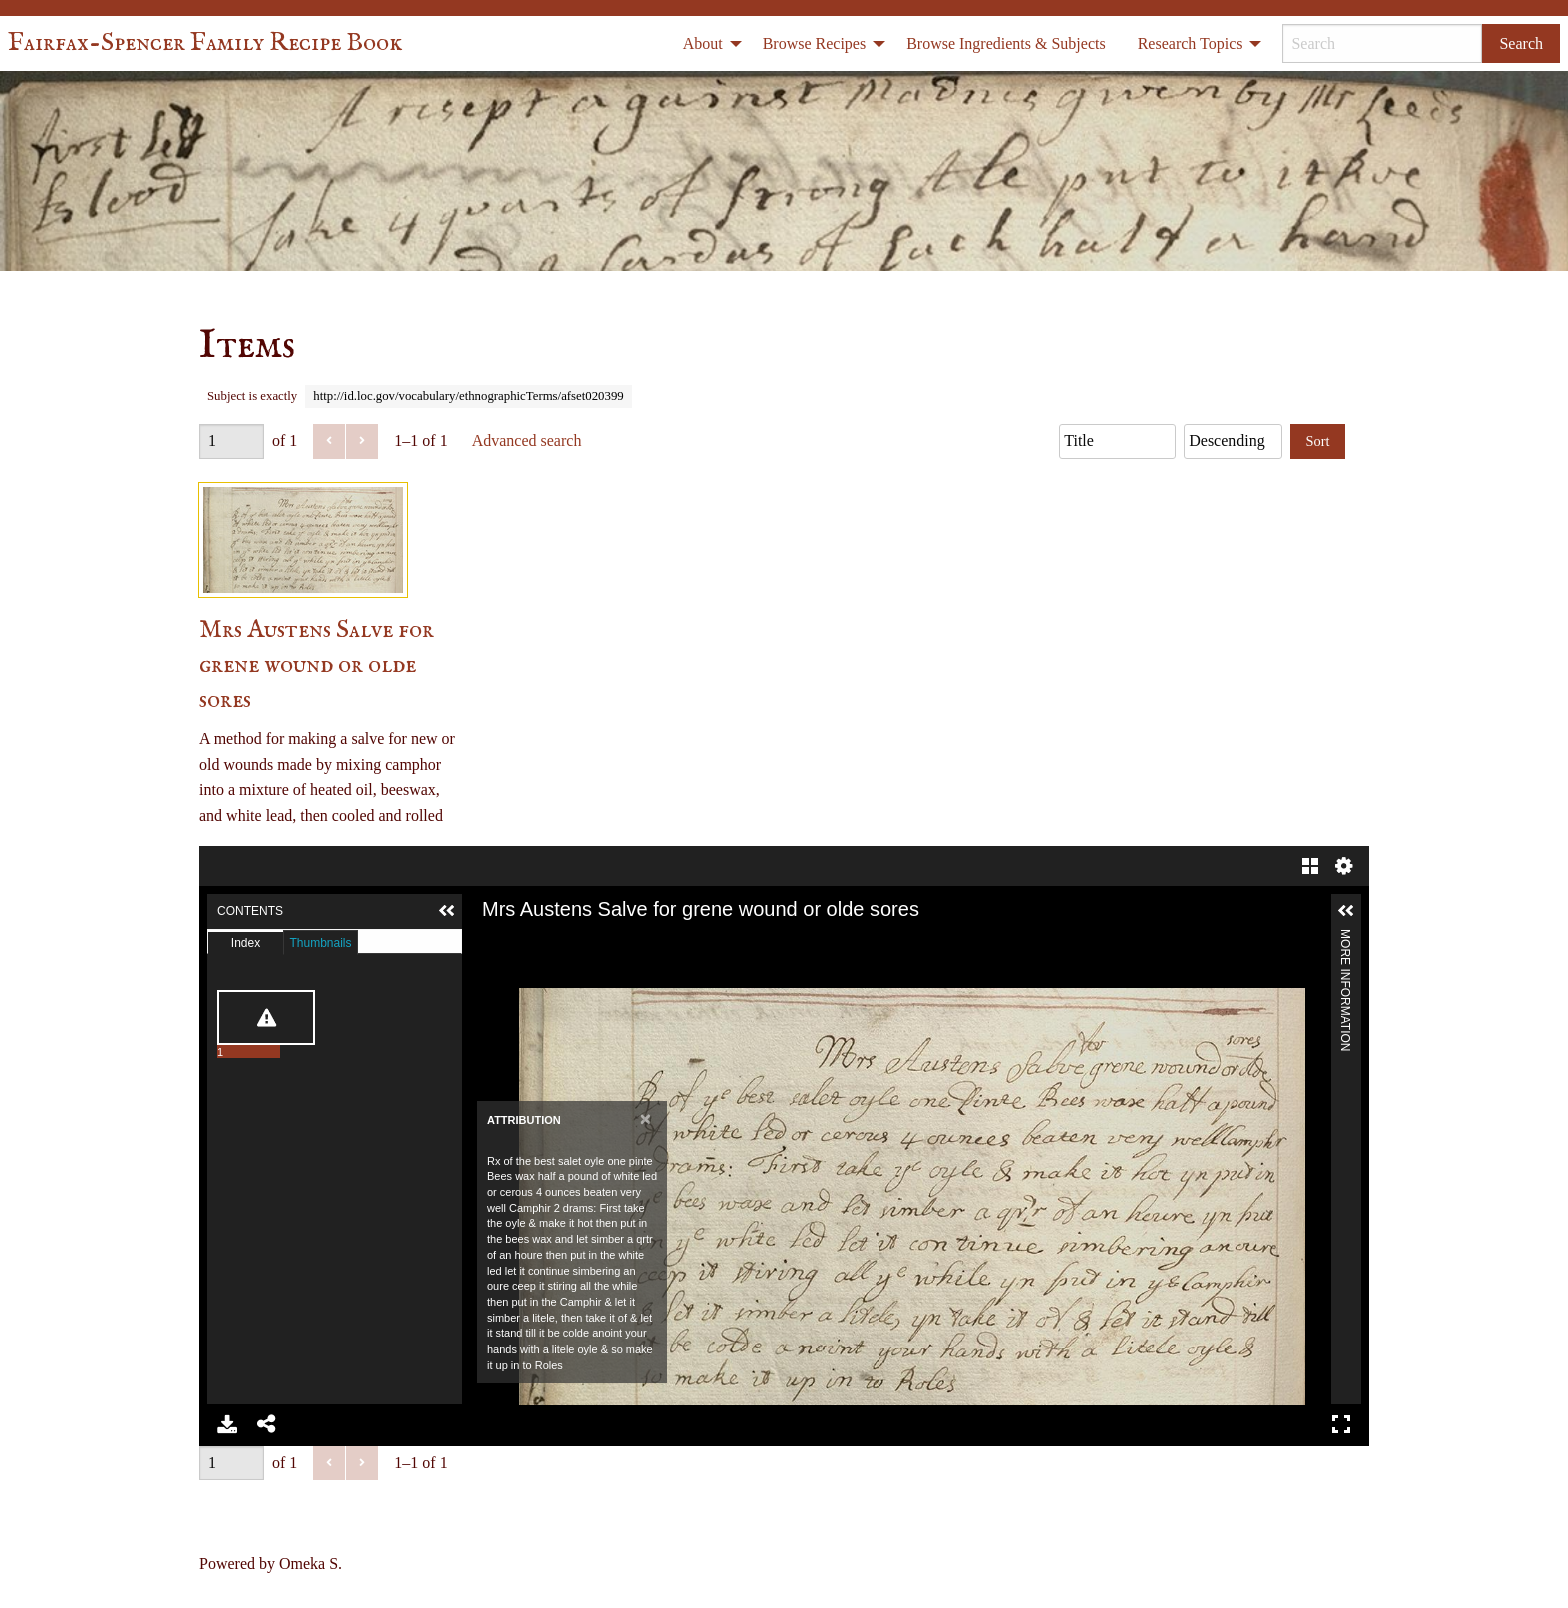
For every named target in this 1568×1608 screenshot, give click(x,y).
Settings (1344, 866)
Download (227, 1424)
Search (1521, 43)
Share (267, 1424)
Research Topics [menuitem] (1190, 43)
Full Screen (1341, 1424)
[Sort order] (1233, 441)
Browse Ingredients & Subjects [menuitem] (1006, 43)
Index (245, 943)
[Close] (645, 1118)
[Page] (231, 441)
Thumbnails (320, 943)
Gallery (1310, 866)
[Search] (1382, 43)
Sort (1318, 441)
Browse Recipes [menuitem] (815, 43)
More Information (1345, 937)
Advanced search (527, 440)
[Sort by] (1117, 441)
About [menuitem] (703, 43)
